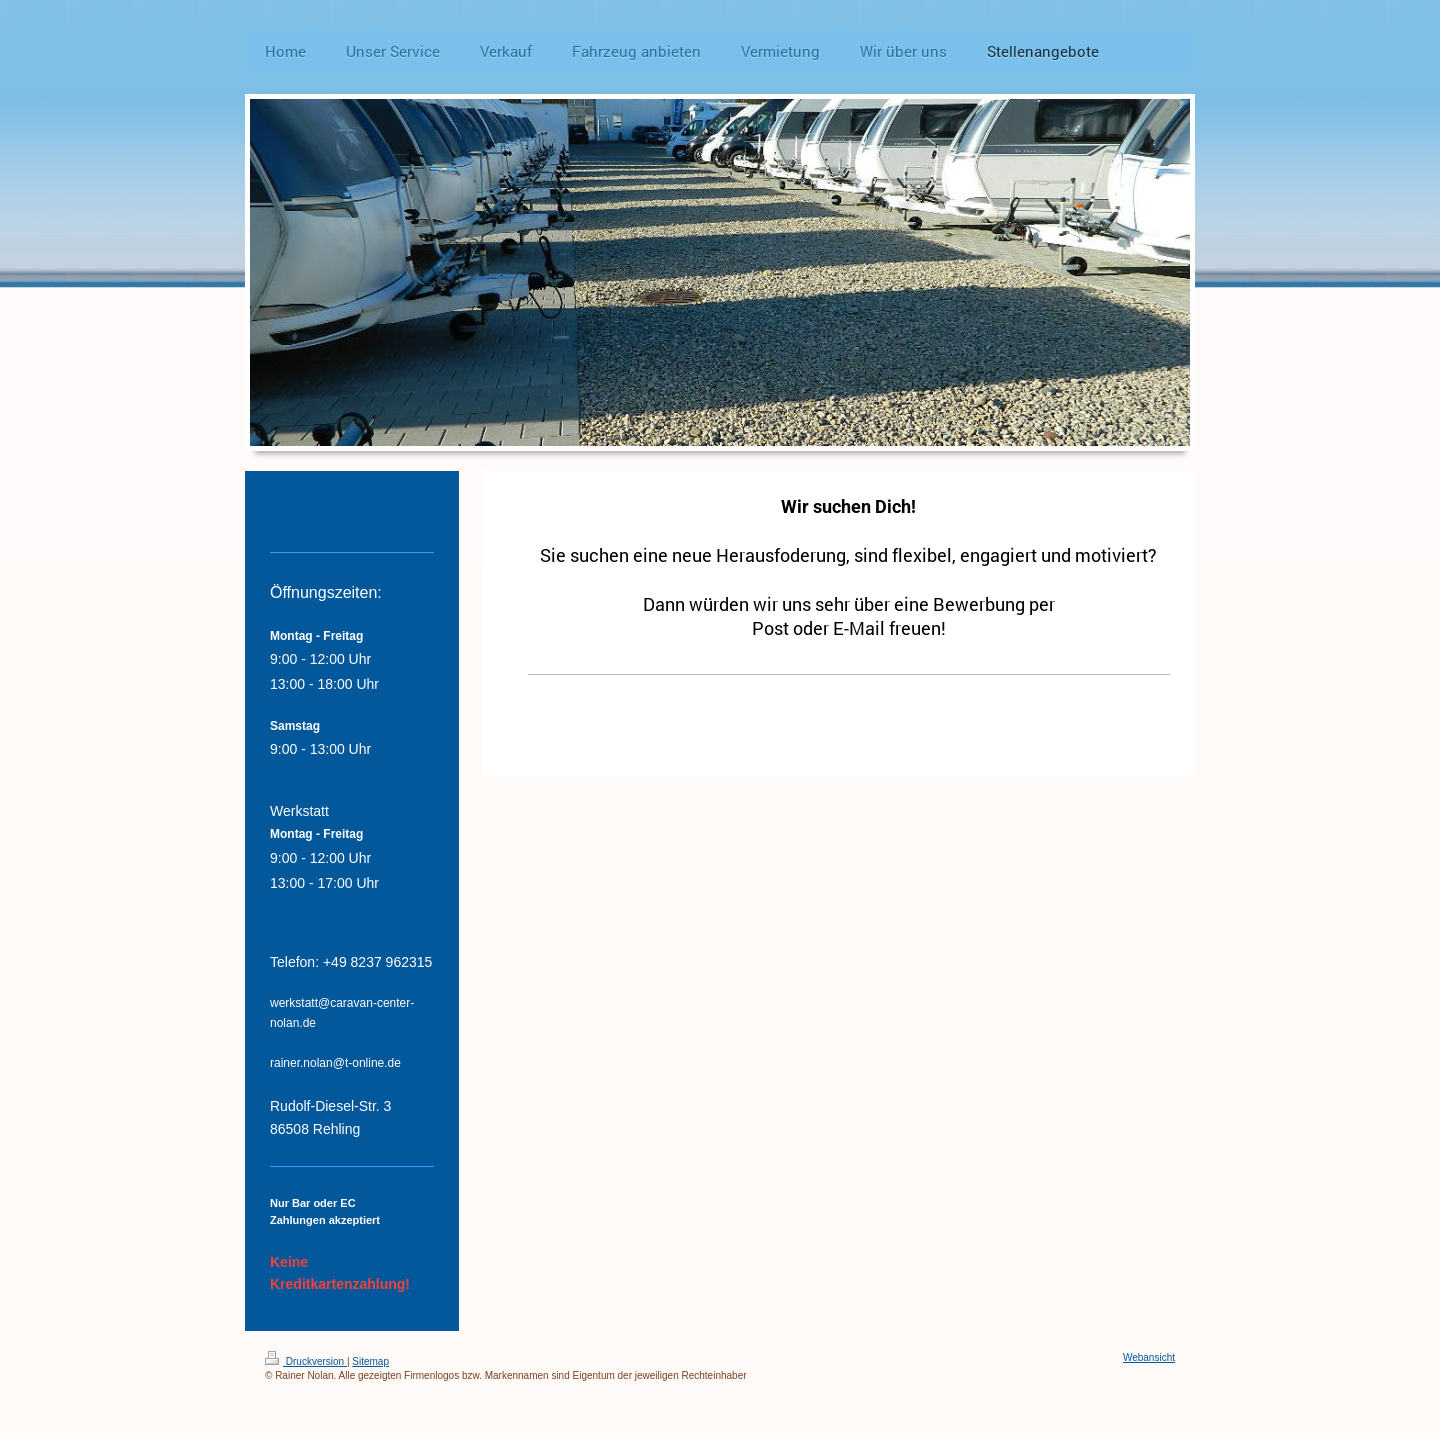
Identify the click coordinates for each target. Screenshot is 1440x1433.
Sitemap (370, 1361)
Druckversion (306, 1361)
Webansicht (1149, 1357)
